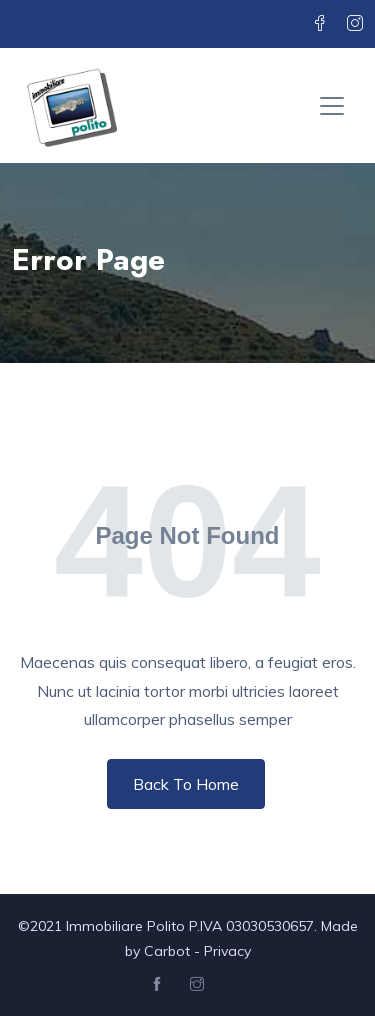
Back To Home (186, 784)
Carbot (167, 951)
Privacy (227, 951)
